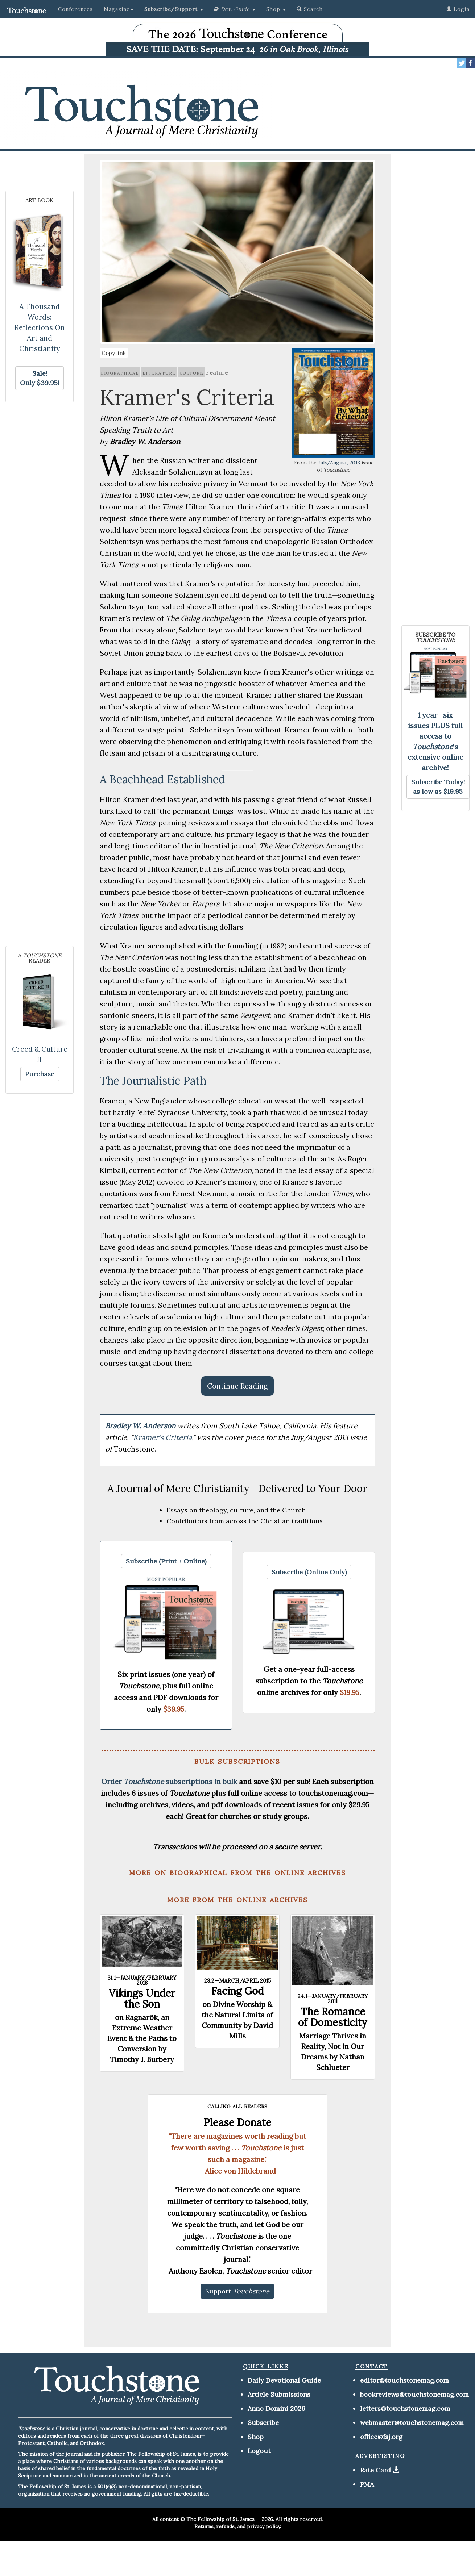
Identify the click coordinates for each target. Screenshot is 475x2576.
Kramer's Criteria (162, 1437)
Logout (259, 2451)
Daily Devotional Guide (284, 2380)
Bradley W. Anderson (141, 1425)
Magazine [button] (118, 9)
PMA (367, 2484)
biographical (120, 372)
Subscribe (263, 2422)
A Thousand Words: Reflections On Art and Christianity (40, 327)
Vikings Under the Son (142, 1999)
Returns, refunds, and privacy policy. (237, 2526)
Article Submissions (279, 2394)
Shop (256, 2437)
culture (191, 372)
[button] (173, 9)
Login (458, 9)
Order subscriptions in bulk (169, 1781)
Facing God (237, 1990)
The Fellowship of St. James (220, 2519)
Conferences (75, 9)
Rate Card (375, 2470)
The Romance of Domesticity (332, 2017)
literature (159, 372)
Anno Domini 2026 (276, 2408)
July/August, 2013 (339, 462)
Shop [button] (276, 9)
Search (310, 9)
